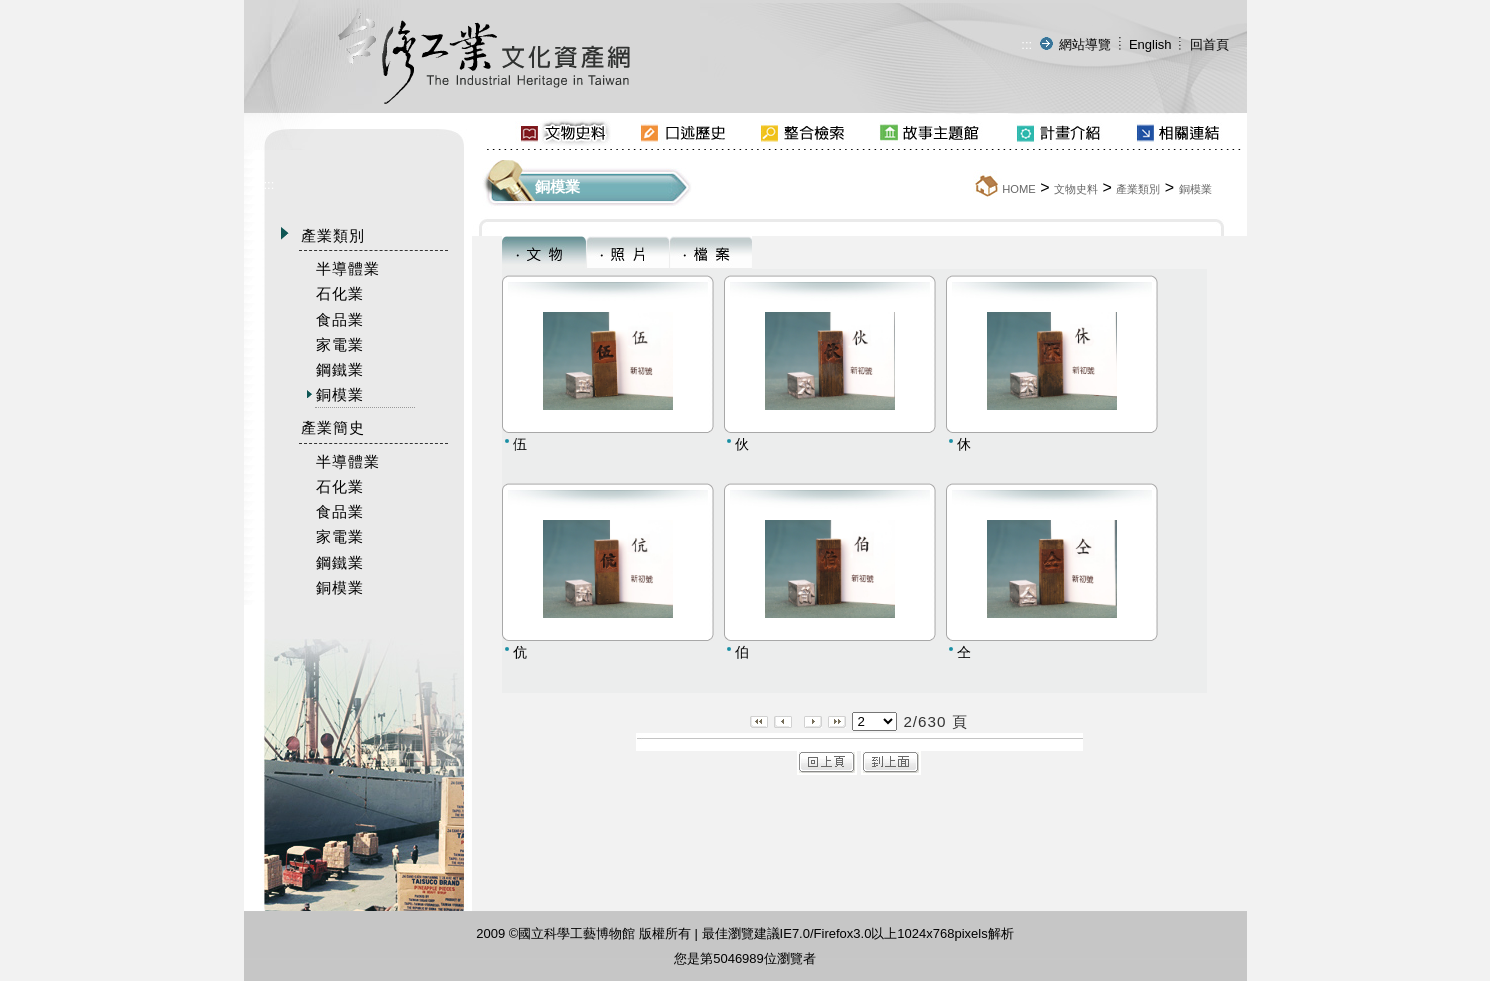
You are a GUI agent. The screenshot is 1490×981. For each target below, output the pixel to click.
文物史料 (1076, 189)
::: (1026, 44)
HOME (1019, 189)
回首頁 (1209, 44)
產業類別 (1138, 189)
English (1150, 44)
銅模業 (1195, 189)
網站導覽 (1085, 44)
